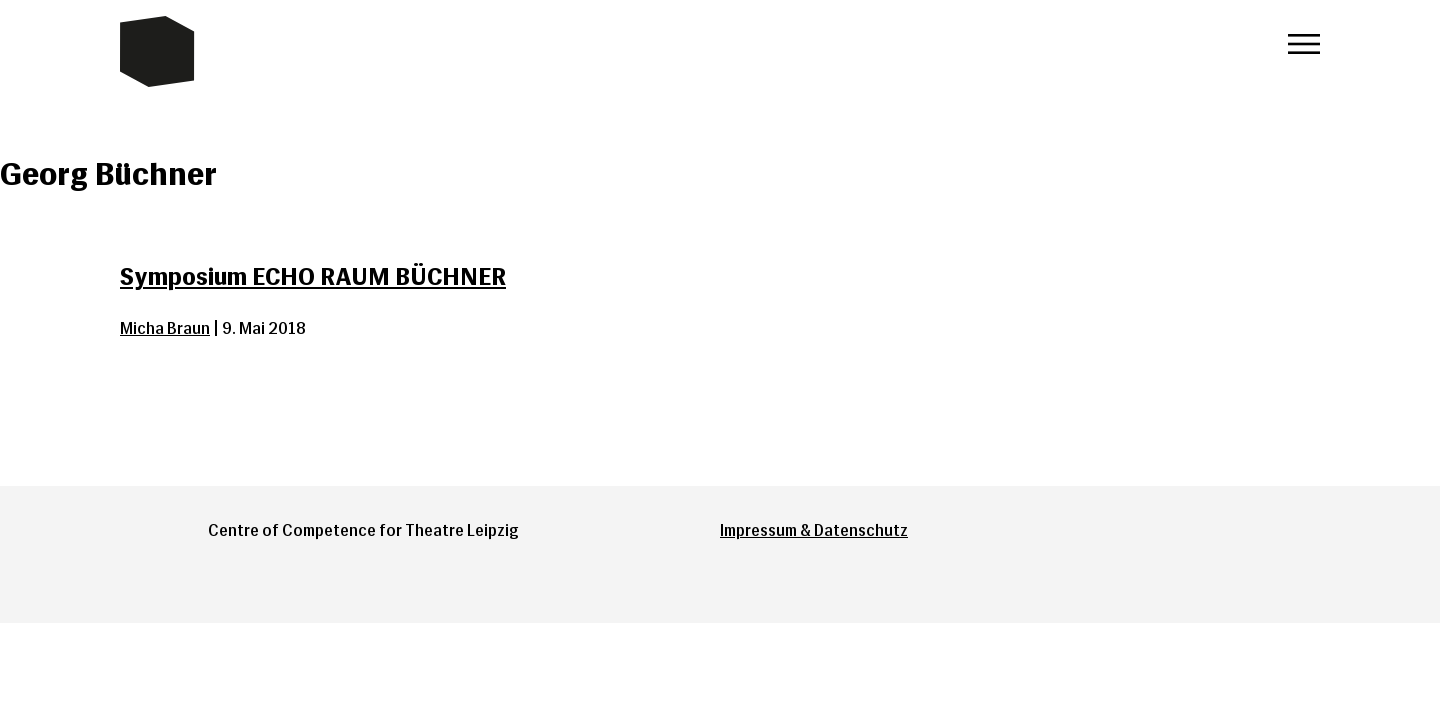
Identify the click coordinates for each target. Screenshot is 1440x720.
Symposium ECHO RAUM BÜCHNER (313, 276)
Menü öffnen (1304, 44)
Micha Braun (165, 328)
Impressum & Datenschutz (814, 530)
